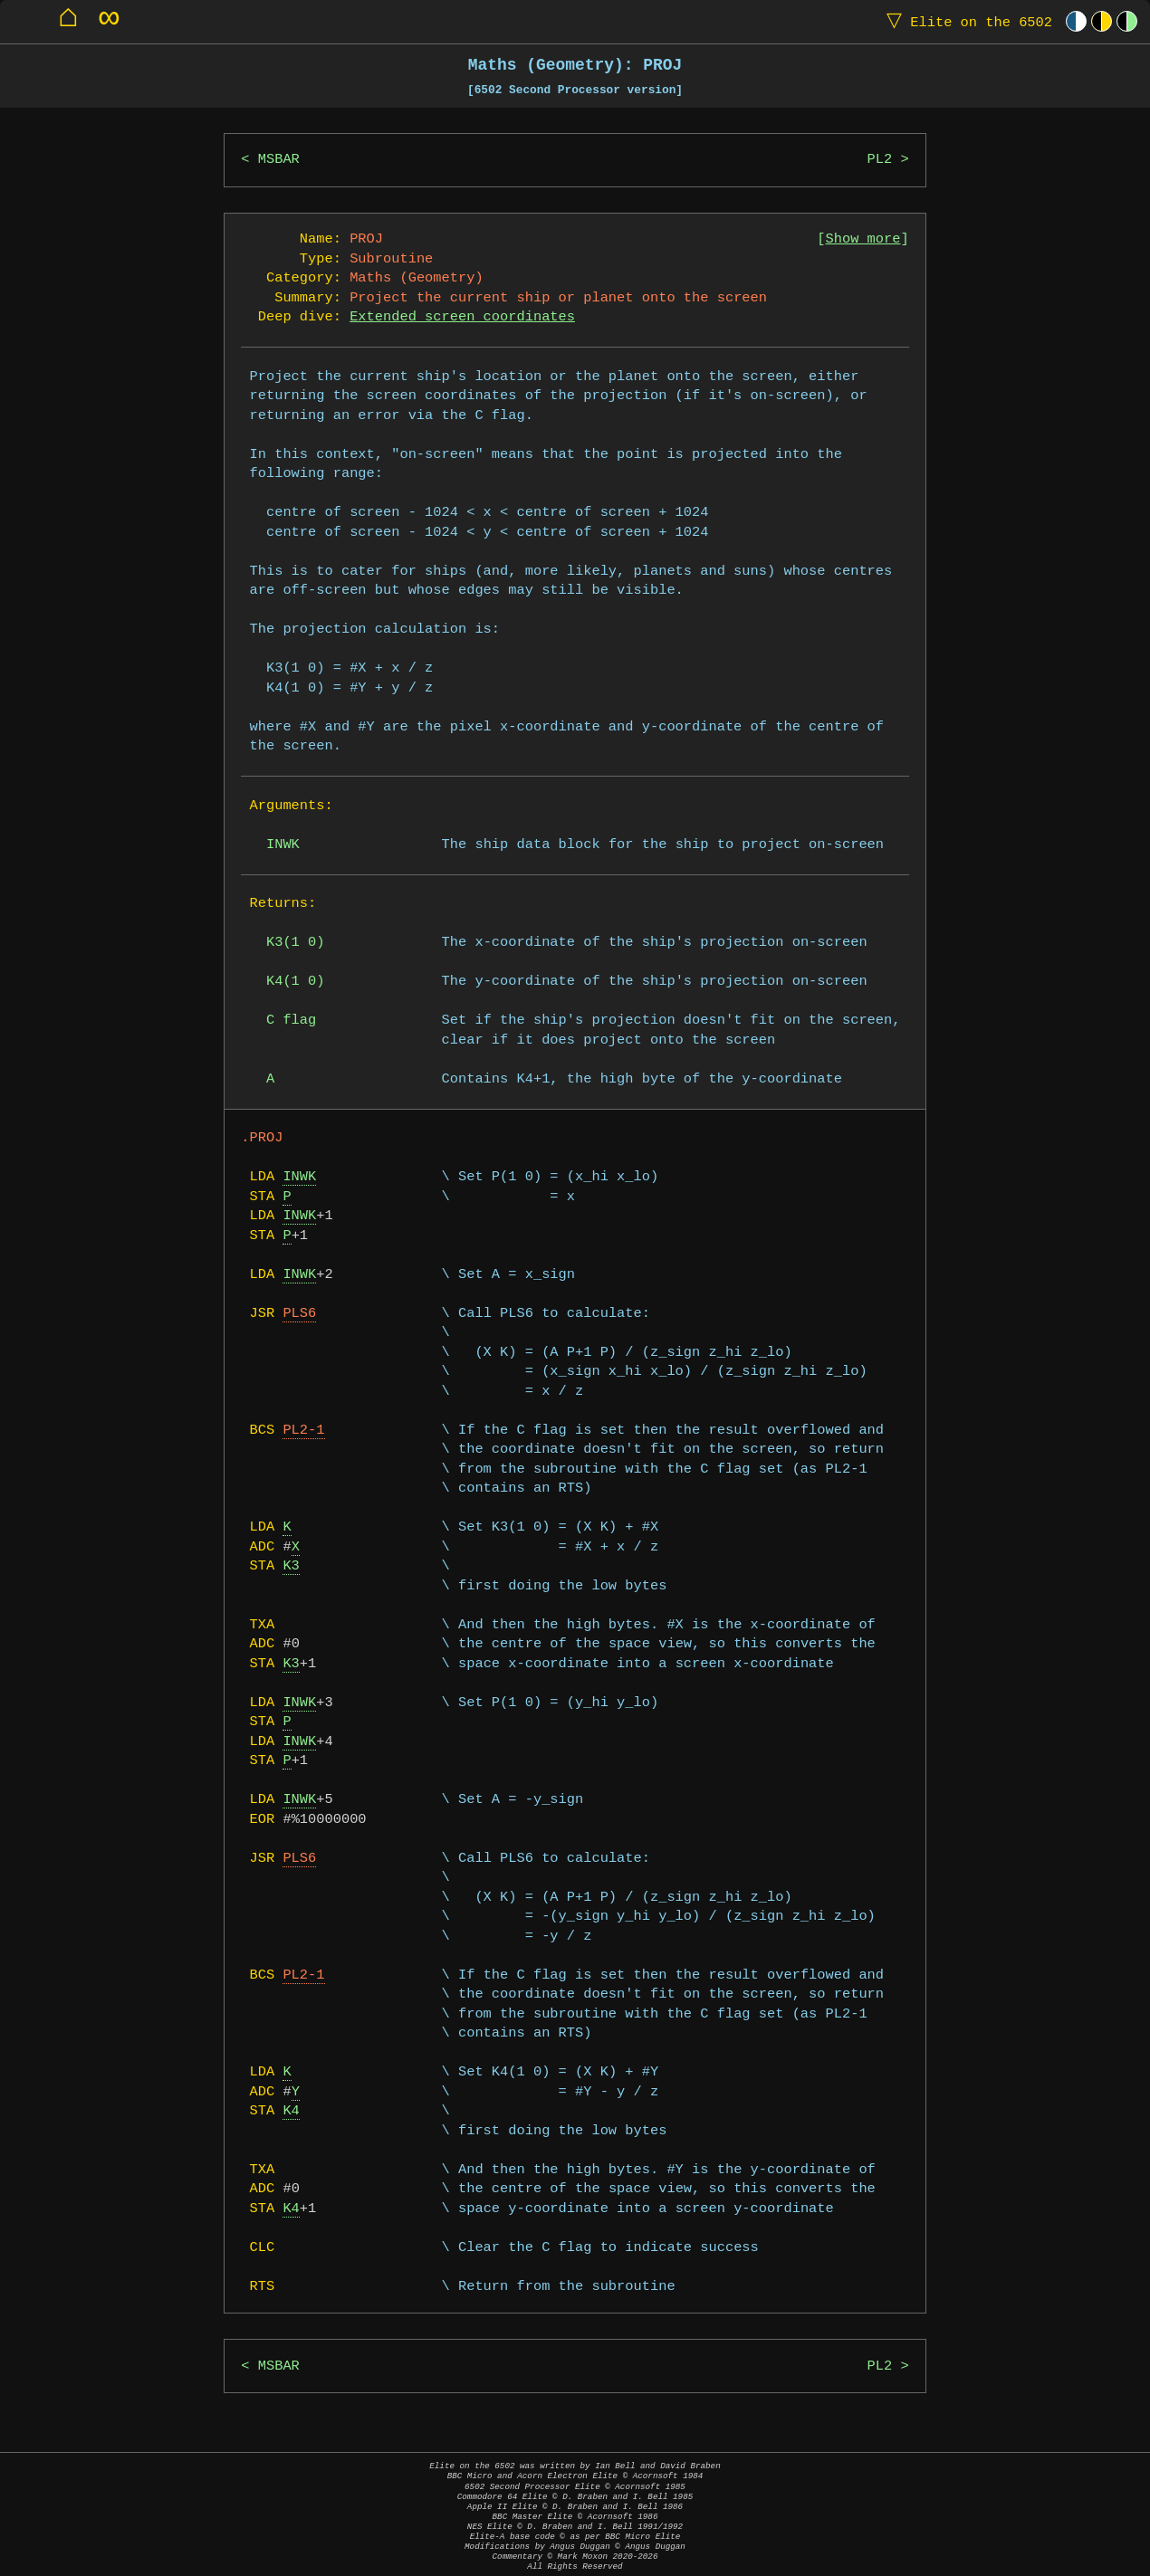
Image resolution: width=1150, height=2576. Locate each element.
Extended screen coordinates (462, 317)
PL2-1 (303, 1430)
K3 (291, 1566)
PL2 (880, 159)
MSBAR (279, 159)
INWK (299, 1177)
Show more (863, 239)
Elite (965, 21)
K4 (291, 2111)
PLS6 (299, 1313)
